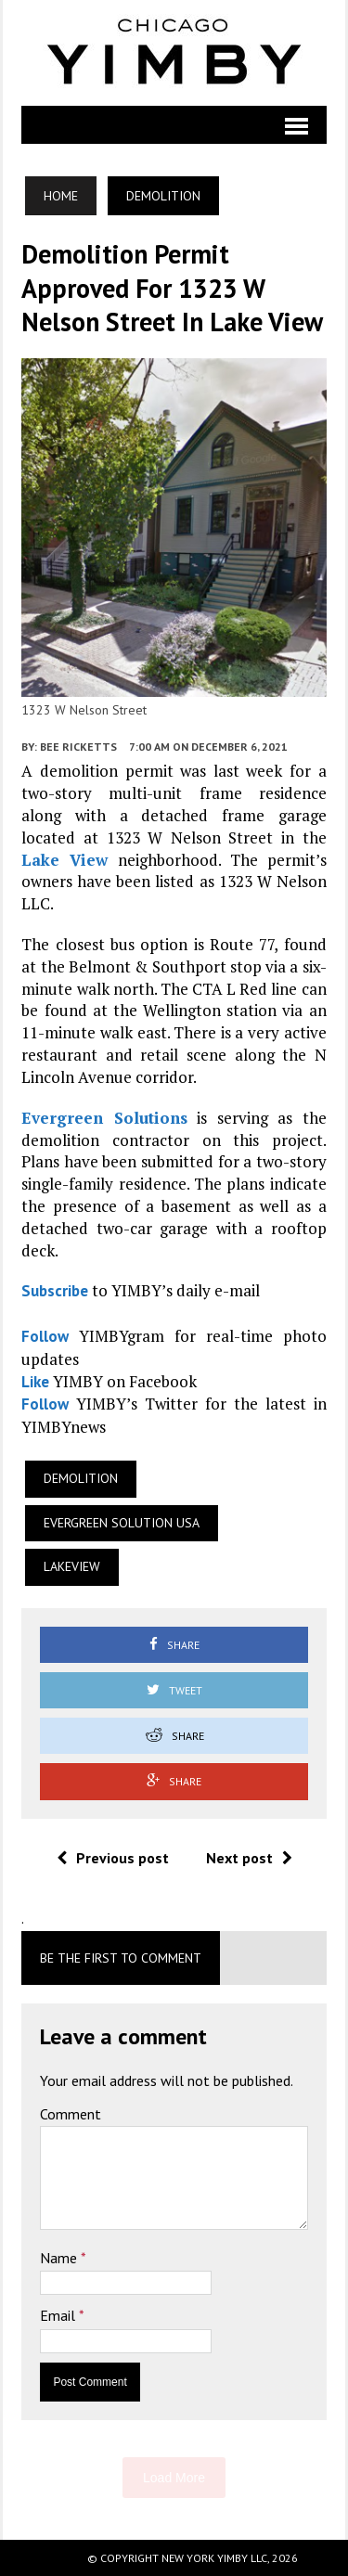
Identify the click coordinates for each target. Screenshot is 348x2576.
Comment (70, 2114)
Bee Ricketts (78, 746)
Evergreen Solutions (104, 1117)
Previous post (113, 1857)
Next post (249, 1857)
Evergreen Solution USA (122, 1522)
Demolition (81, 1478)
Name (60, 2257)
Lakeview (72, 1566)
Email (59, 2315)
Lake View (64, 859)
